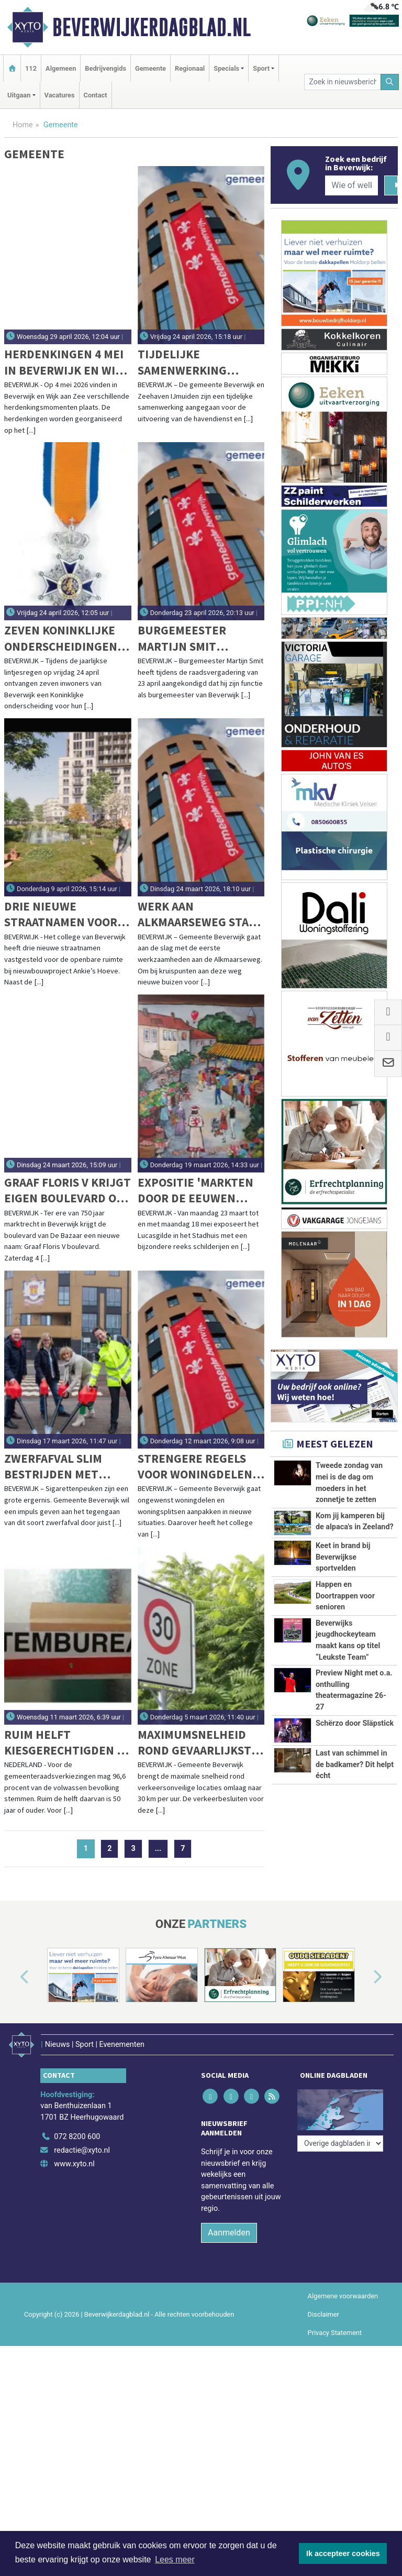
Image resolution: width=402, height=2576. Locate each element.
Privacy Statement (335, 2327)
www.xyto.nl (74, 2157)
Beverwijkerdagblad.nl (151, 27)
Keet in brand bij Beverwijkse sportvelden (343, 1557)
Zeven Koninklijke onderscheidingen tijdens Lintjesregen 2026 (60, 638)
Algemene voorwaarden (343, 2290)
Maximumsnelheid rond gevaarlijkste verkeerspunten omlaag (198, 1743)
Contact (95, 95)
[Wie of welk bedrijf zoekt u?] (351, 185)
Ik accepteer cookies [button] (343, 2553)
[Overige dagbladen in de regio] (340, 2108)
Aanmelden (229, 2226)
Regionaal (190, 68)
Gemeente (150, 68)
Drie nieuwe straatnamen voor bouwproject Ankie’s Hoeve (60, 914)
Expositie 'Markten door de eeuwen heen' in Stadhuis (195, 1191)
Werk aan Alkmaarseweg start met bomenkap (200, 914)
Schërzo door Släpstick (355, 1723)
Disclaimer (323, 2308)
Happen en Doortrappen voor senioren (345, 1596)
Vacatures (59, 95)
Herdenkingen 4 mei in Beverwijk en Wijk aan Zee (66, 362)
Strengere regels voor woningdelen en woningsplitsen (195, 1467)
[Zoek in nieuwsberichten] (342, 82)
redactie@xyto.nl (82, 2144)
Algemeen (61, 68)
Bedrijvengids (105, 68)
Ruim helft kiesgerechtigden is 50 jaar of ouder (65, 1743)
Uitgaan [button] (18, 95)
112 (31, 68)
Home (23, 124)
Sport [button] (261, 68)
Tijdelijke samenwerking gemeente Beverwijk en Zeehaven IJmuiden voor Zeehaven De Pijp (200, 362)
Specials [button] (226, 68)
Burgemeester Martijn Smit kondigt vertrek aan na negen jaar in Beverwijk (201, 638)
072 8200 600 (77, 2130)
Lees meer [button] (175, 2559)
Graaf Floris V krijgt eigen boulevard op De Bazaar (67, 1191)
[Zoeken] (390, 82)
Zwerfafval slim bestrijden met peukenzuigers (53, 1467)
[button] (12, 1977)
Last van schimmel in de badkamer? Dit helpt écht (355, 1764)
